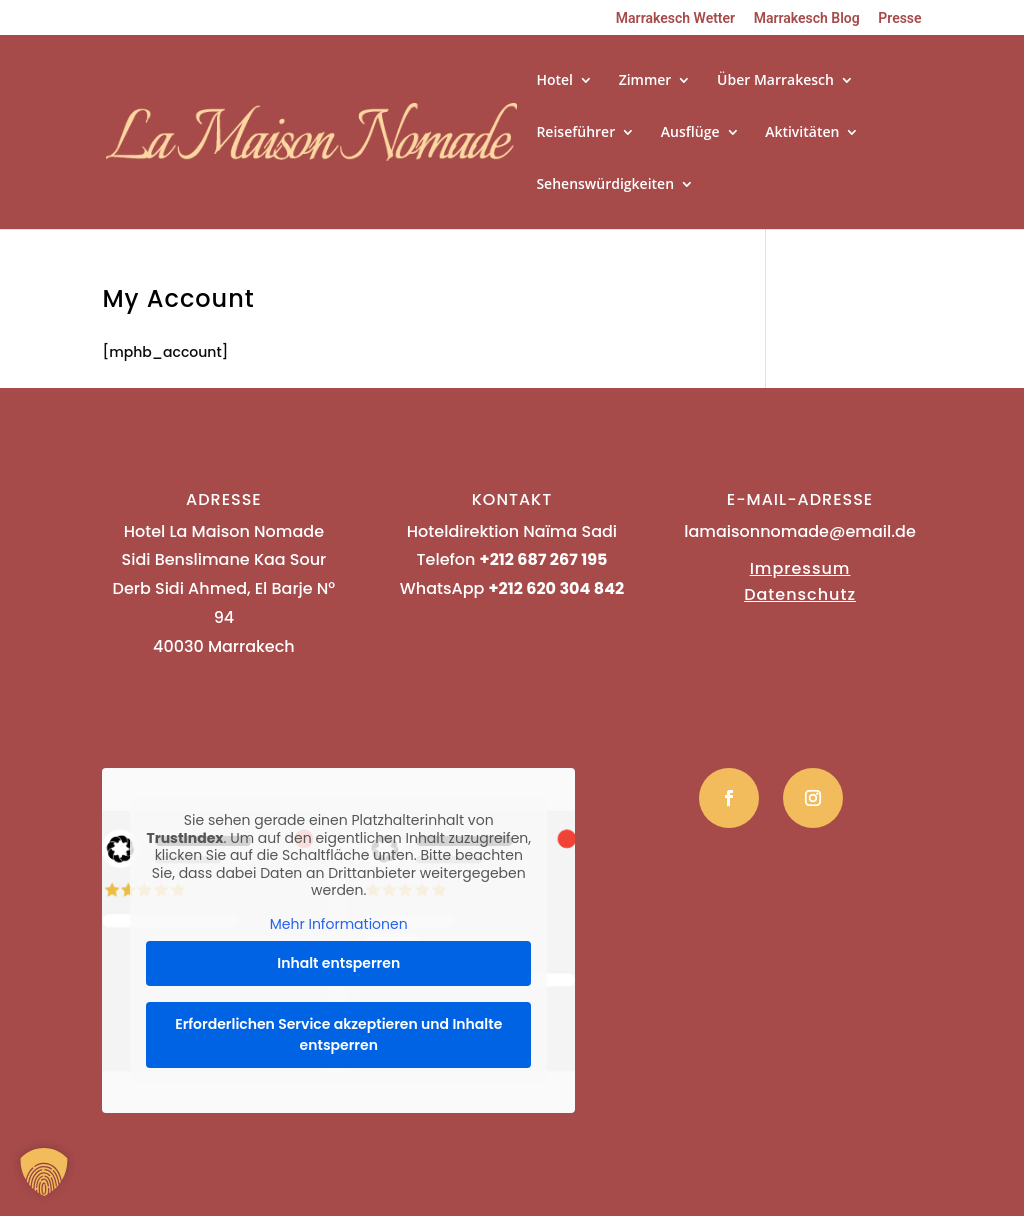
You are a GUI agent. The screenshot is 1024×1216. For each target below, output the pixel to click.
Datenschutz (800, 594)
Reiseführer (575, 133)
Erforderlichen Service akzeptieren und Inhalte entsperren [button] (339, 1034)
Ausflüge (690, 133)
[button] (44, 1172)
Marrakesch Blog (807, 18)
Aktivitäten (802, 133)
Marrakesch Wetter (675, 18)
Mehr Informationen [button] (339, 925)
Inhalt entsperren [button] (339, 963)
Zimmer (645, 81)
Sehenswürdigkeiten (605, 185)
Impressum (800, 568)
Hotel (554, 81)
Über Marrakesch (775, 81)
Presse (899, 18)
